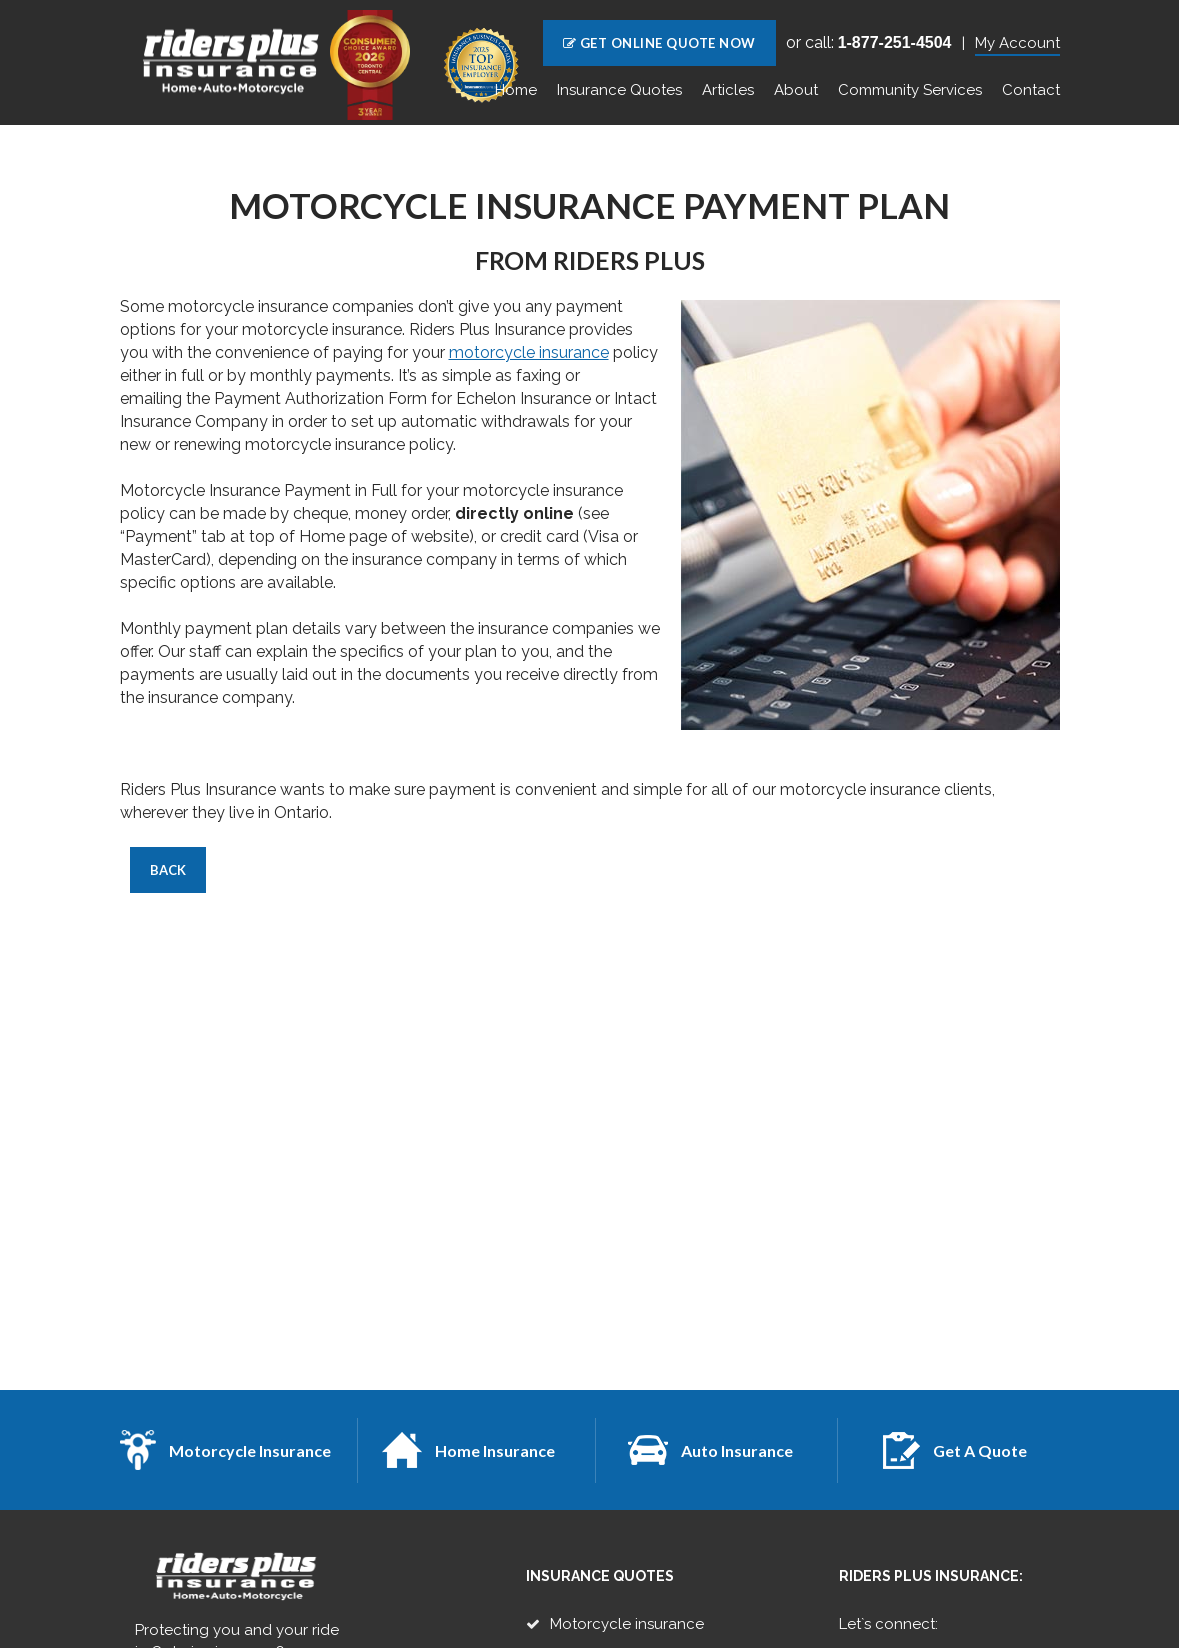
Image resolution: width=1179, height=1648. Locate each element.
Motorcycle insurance (627, 1624)
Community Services (910, 90)
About (796, 90)
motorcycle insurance (529, 352)
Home (516, 90)
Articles (728, 90)
